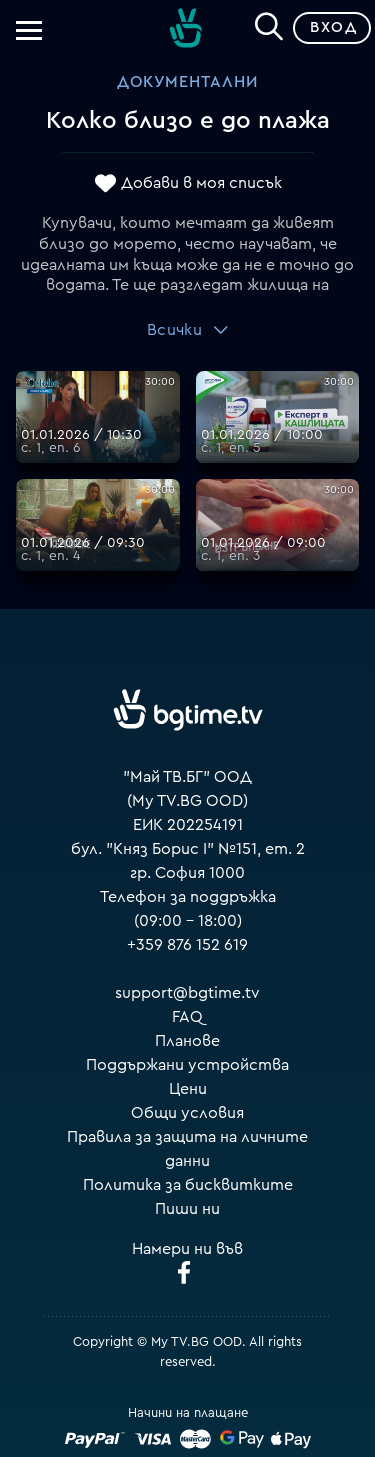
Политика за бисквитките (188, 1185)
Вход (333, 27)
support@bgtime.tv (187, 993)
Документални (187, 82)
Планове (187, 1041)
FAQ (187, 1017)
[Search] (269, 24)
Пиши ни (187, 1209)
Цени (188, 1089)
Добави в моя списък (201, 183)
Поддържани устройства (187, 1065)
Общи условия (187, 1113)
